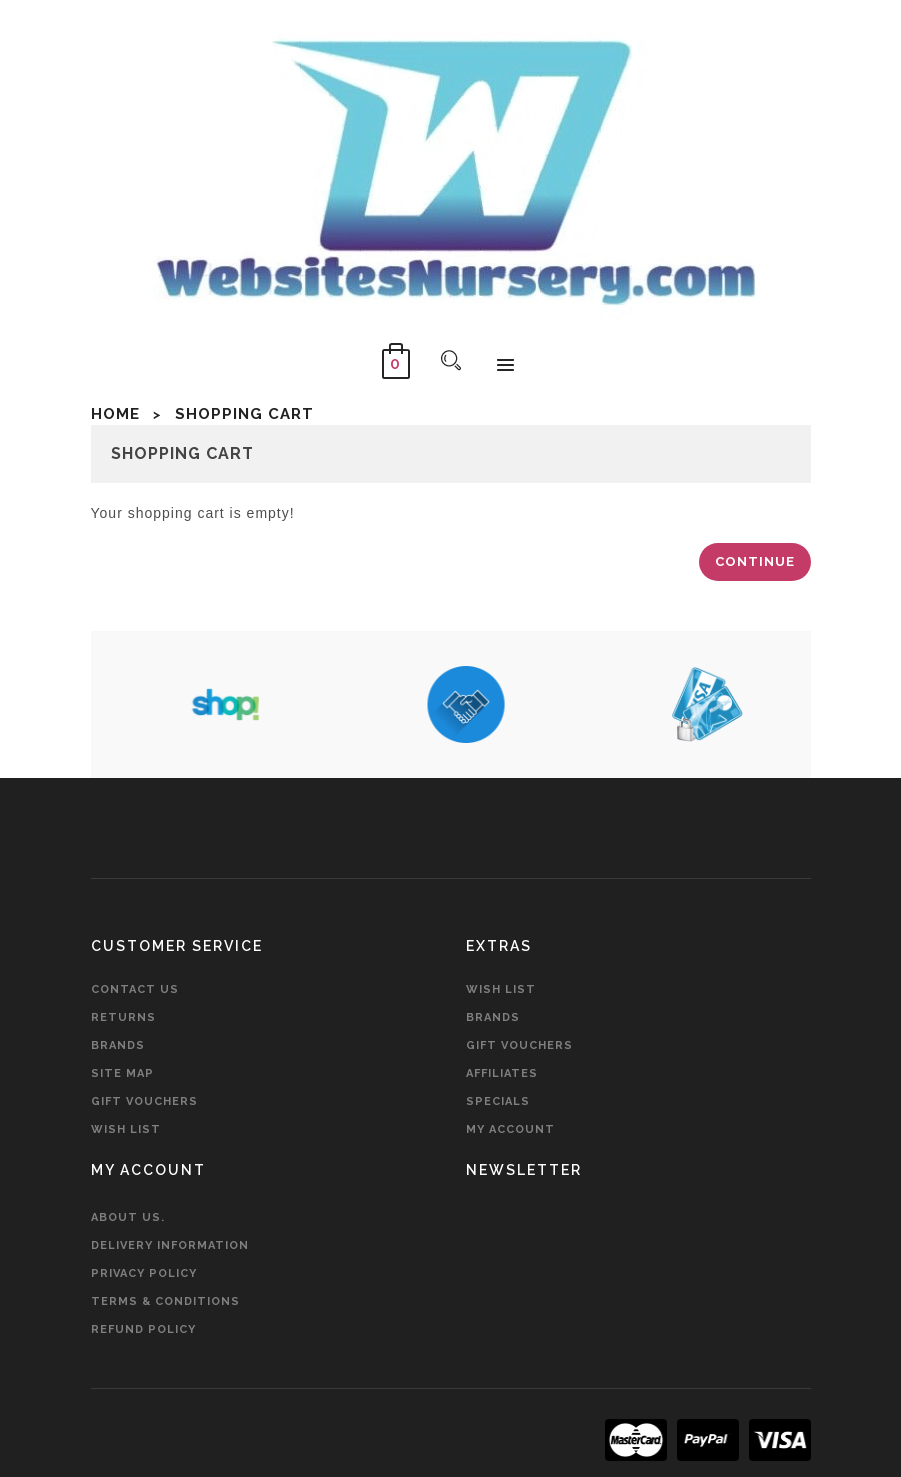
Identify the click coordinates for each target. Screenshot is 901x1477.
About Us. (128, 1217)
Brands (118, 1045)
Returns (123, 1017)
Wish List (126, 1129)
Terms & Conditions (165, 1301)
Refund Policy (143, 1329)
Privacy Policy (144, 1273)
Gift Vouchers (144, 1101)
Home (115, 414)
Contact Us (135, 989)
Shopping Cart (244, 414)
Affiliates (502, 1073)
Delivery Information (170, 1245)
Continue (755, 561)
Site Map (122, 1073)
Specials (498, 1101)
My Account (510, 1129)
